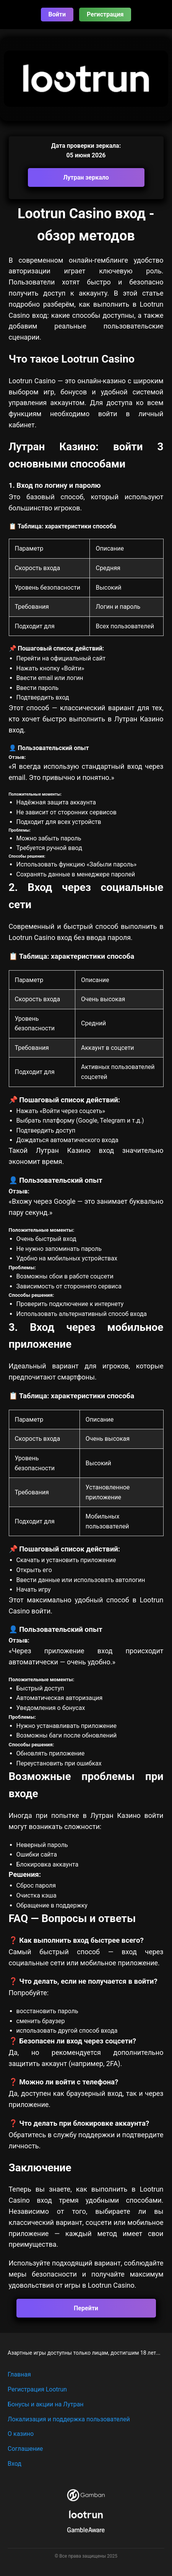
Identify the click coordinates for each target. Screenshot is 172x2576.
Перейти (86, 2308)
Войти (57, 14)
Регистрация (105, 14)
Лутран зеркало (86, 177)
